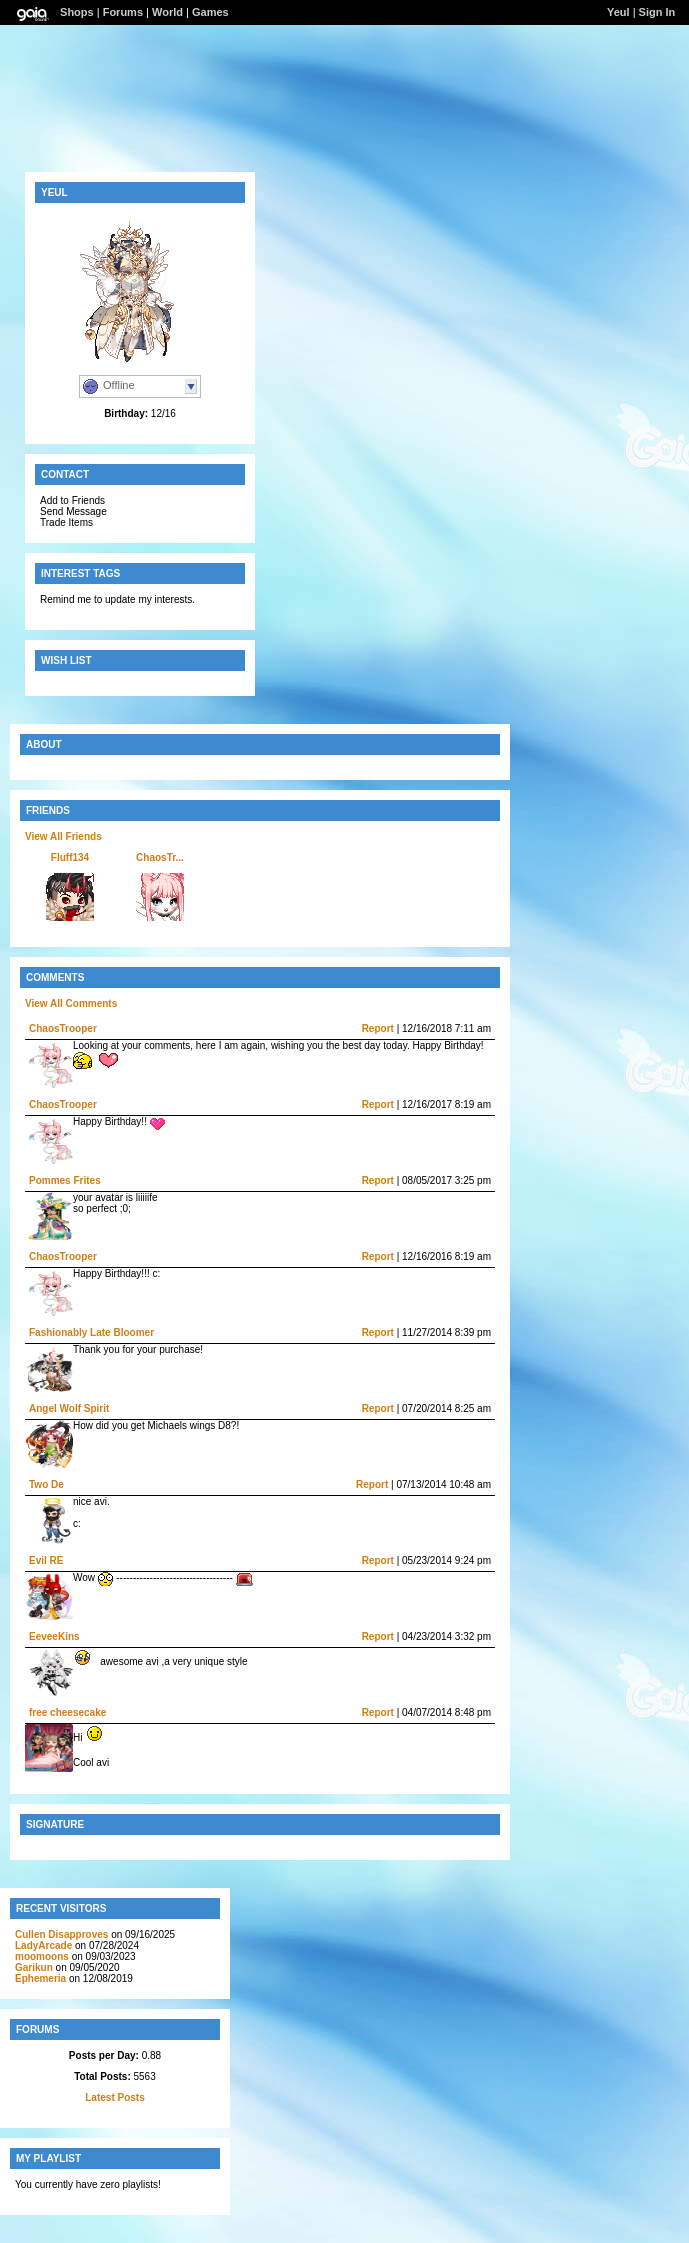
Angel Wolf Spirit (69, 1408)
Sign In (657, 12)
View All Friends (63, 836)
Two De (46, 1484)
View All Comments (71, 1003)
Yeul (618, 12)
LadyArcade (43, 1945)
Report (378, 1028)
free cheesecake (67, 1712)
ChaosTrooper (63, 1028)
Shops (77, 12)
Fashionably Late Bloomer (91, 1332)
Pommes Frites (65, 1180)
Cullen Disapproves (61, 1934)
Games (210, 12)
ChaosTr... (160, 857)
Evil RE (46, 1560)
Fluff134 (70, 857)
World (167, 12)
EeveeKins (54, 1636)
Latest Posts (114, 2097)
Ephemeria (40, 1978)
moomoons (42, 1956)
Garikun (34, 1967)
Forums (123, 12)
